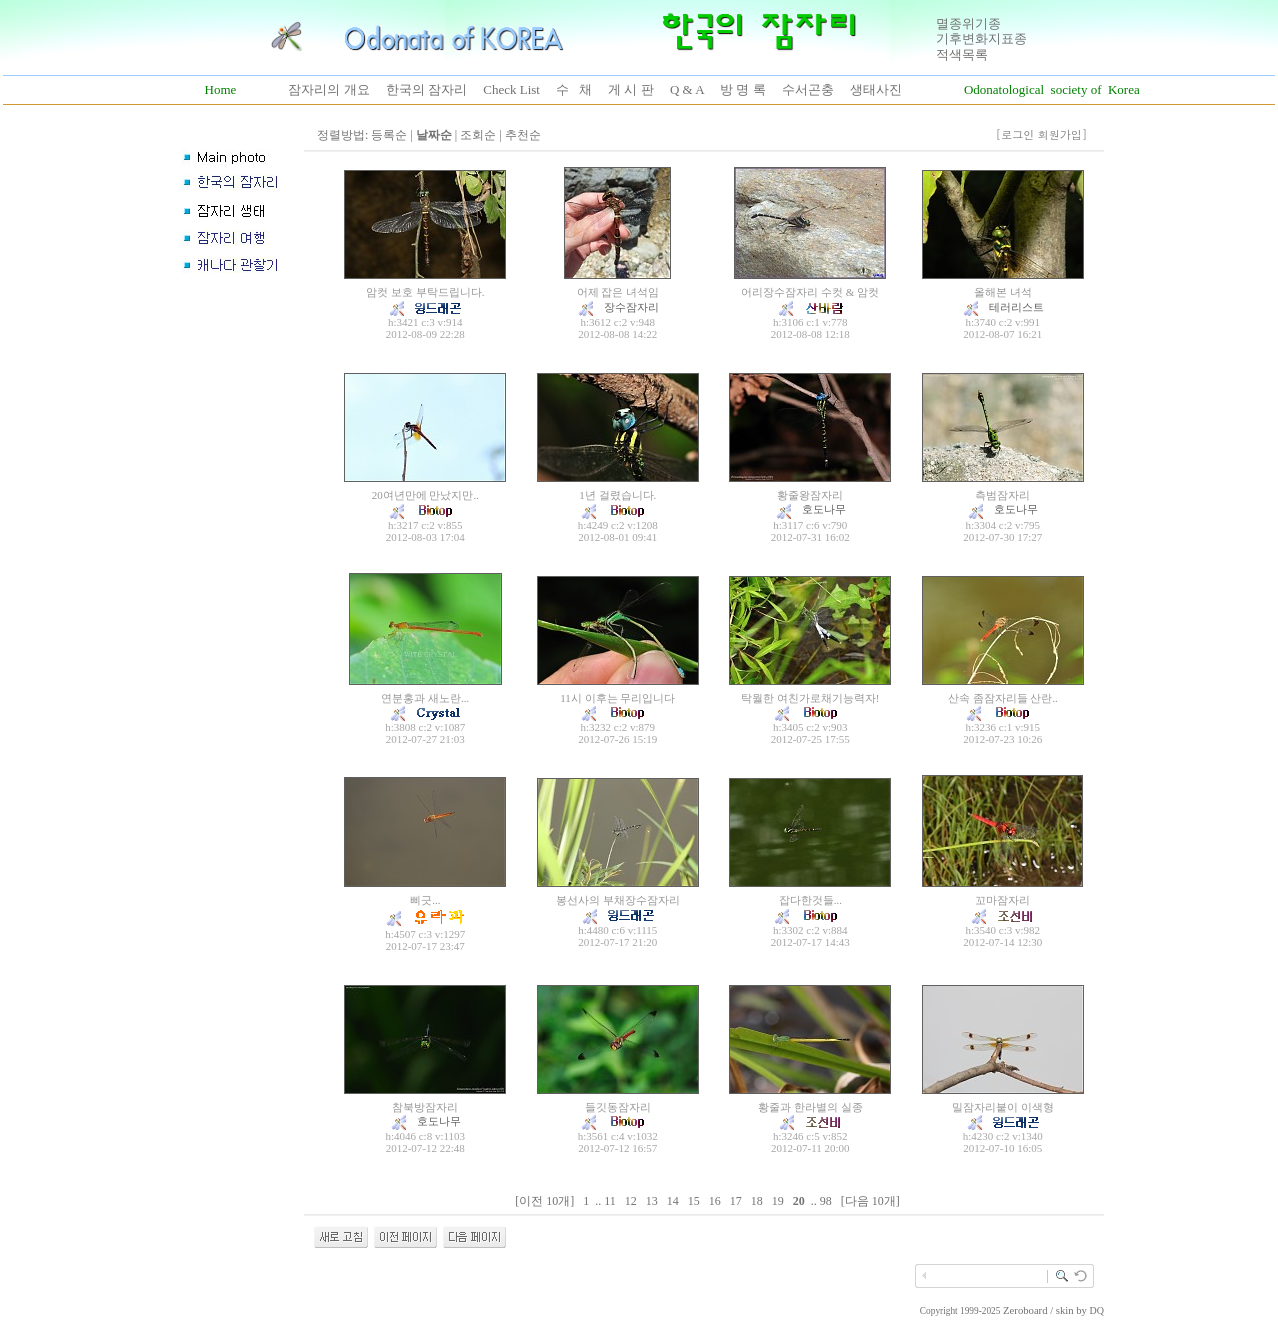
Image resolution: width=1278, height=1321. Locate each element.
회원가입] (1064, 134)
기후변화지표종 (981, 38)
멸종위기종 (968, 23)
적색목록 (962, 54)
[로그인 (1015, 134)
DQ (1097, 1310)
